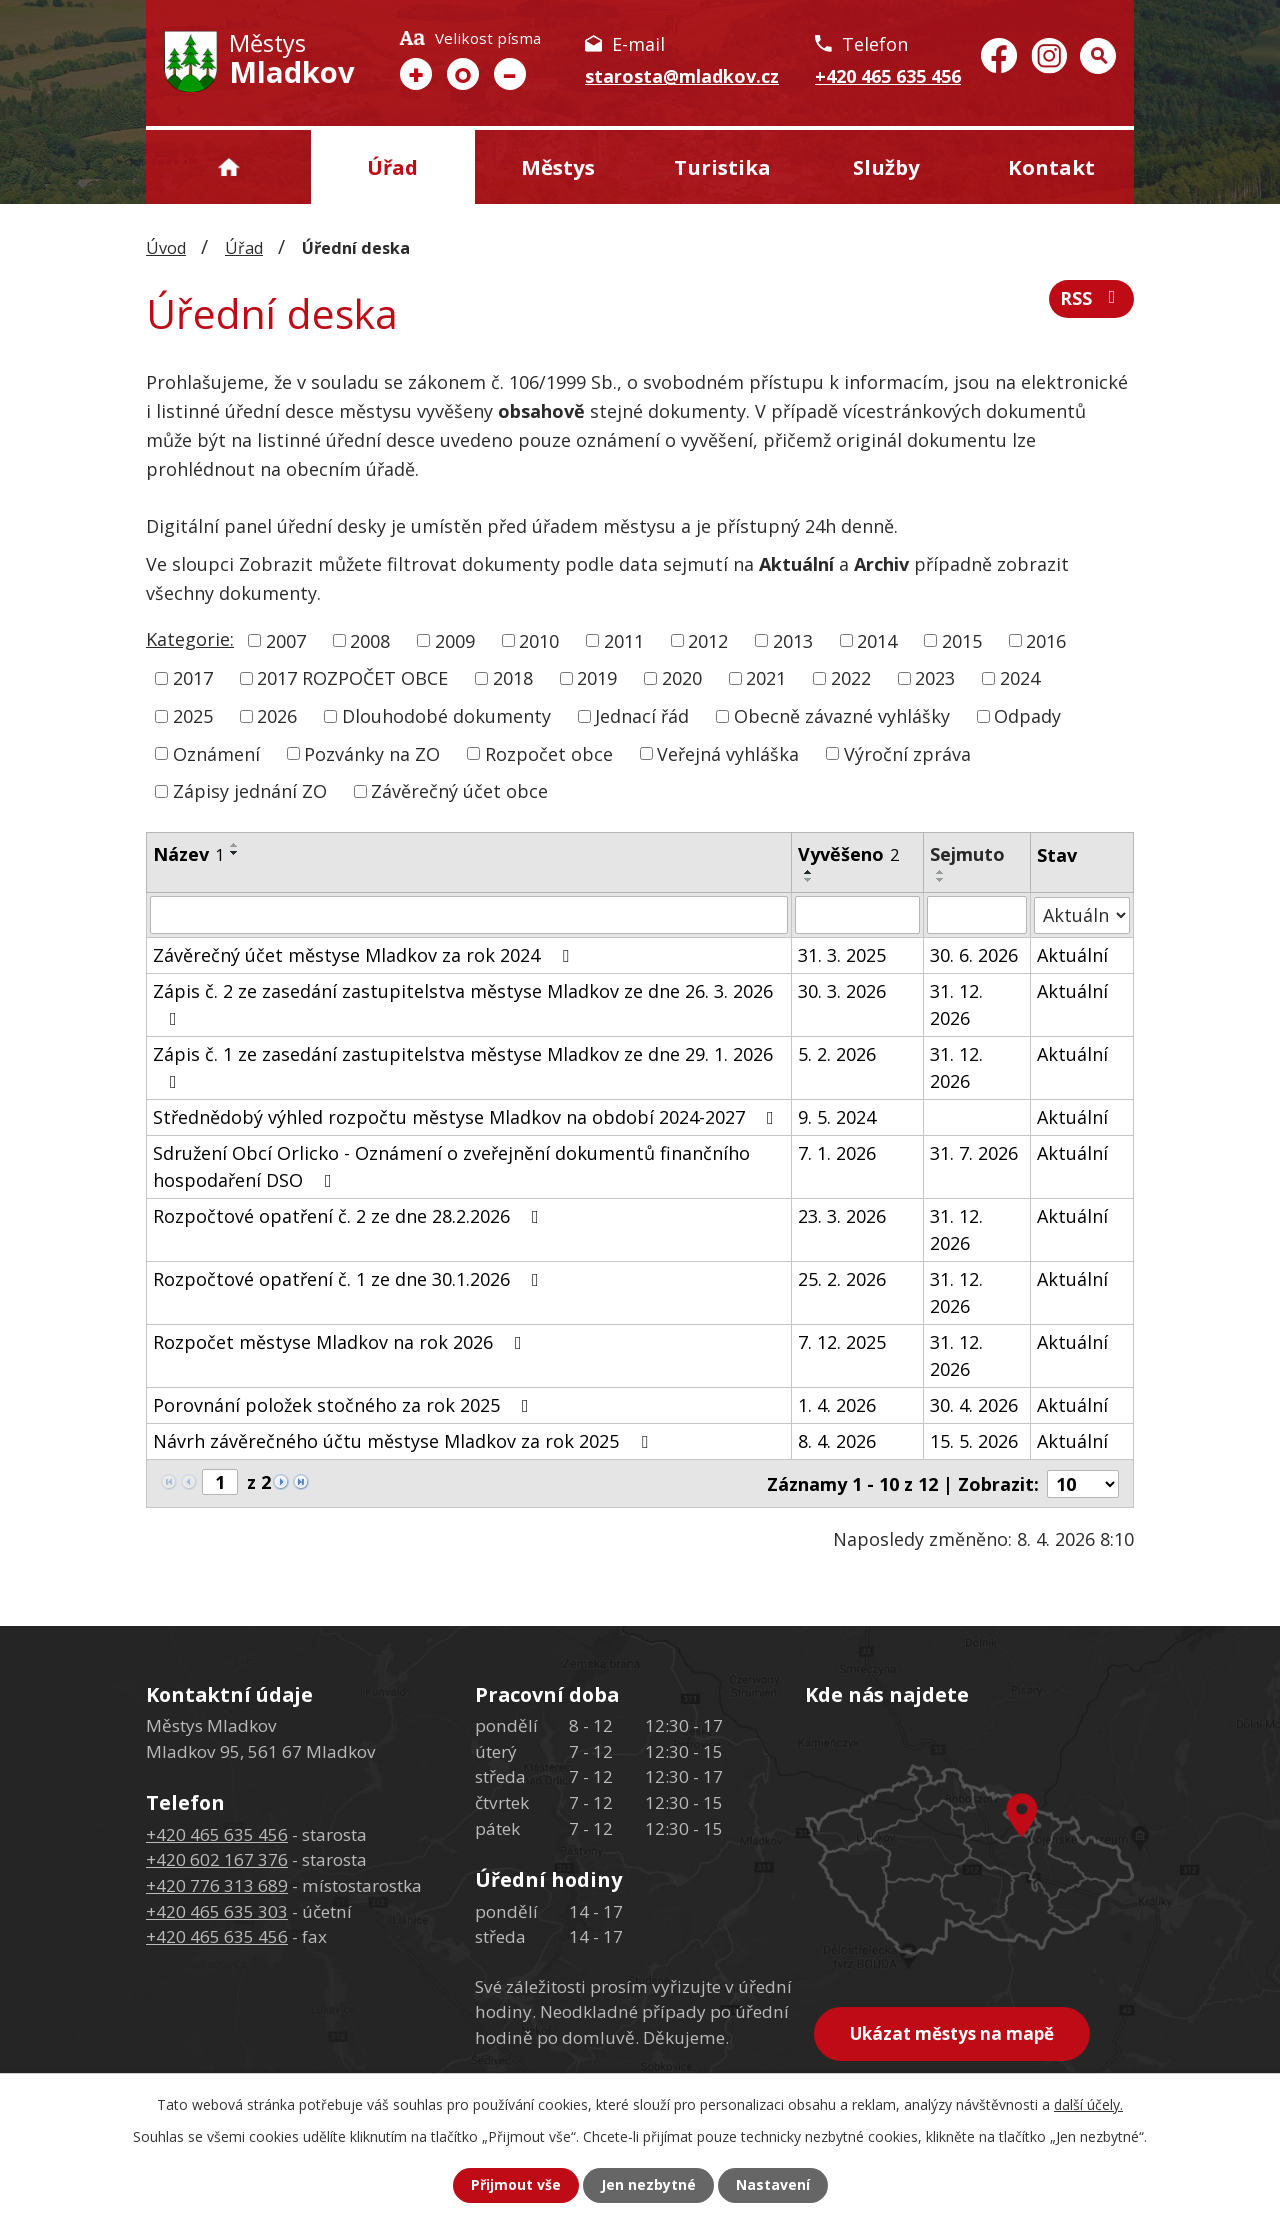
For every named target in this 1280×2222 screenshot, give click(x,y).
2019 (597, 678)
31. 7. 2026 (975, 1153)
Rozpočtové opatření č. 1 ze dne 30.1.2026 (350, 1279)
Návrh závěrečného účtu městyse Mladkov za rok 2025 (404, 1441)
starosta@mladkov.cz (682, 76)
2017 (193, 678)
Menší (510, 74)
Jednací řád (642, 716)
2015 (962, 640)
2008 (370, 640)
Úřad (392, 167)
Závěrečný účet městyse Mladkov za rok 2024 (365, 955)
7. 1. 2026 (837, 1153)
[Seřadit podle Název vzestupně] (235, 845)
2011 (624, 640)
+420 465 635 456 (888, 76)
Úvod (228, 167)
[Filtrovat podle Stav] (1082, 914)
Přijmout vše (516, 2185)
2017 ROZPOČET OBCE (352, 678)
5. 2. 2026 (837, 1054)
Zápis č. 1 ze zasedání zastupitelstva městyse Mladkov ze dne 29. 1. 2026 (463, 1066)
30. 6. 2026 (975, 955)
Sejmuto (968, 854)
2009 (455, 640)
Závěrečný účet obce (459, 791)
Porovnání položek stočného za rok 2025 (345, 1405)
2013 (793, 640)
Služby (886, 167)
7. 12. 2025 (842, 1342)
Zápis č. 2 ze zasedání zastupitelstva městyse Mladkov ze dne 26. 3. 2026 (463, 1003)
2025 (193, 716)
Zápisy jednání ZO (250, 791)
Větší (416, 74)
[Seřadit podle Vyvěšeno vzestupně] (809, 872)
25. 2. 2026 (842, 1279)
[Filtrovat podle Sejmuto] (977, 915)
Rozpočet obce (549, 753)
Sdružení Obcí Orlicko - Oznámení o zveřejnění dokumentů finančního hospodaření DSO (451, 1166)
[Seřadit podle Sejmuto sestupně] (942, 880)
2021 (766, 678)
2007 (286, 640)
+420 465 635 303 (217, 1910)
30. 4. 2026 (975, 1405)
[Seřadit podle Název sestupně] (235, 853)
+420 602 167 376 (217, 1859)
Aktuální (1072, 955)
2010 (539, 640)
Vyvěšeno (848, 854)
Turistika (722, 167)
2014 (877, 640)
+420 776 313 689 (217, 1884)
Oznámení (216, 753)
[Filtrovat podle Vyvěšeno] (857, 915)
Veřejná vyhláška (728, 753)
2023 (935, 678)
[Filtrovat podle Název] (469, 915)
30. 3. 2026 (842, 991)
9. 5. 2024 (837, 1117)
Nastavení (773, 2185)
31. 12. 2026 (957, 1004)
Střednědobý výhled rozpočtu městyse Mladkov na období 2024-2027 (467, 1117)
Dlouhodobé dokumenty (446, 716)
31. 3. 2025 (842, 955)
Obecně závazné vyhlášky (842, 716)
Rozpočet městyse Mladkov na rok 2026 (341, 1342)
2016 (1046, 640)
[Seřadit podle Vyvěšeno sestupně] (809, 880)
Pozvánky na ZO (372, 753)
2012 (708, 640)
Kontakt (1051, 167)
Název (188, 854)
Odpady (1027, 716)
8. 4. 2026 (837, 1441)
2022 (851, 678)
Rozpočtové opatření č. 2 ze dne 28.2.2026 (350, 1216)
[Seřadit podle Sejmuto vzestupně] (942, 872)
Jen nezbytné (648, 2185)
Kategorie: (190, 639)
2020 (682, 678)
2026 (277, 716)
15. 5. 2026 (975, 1441)
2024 (1020, 678)
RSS (1092, 299)
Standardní (463, 74)
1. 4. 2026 (837, 1405)
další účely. (1088, 2104)
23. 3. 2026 (842, 1216)
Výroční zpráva (907, 753)
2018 (513, 678)
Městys (558, 167)
